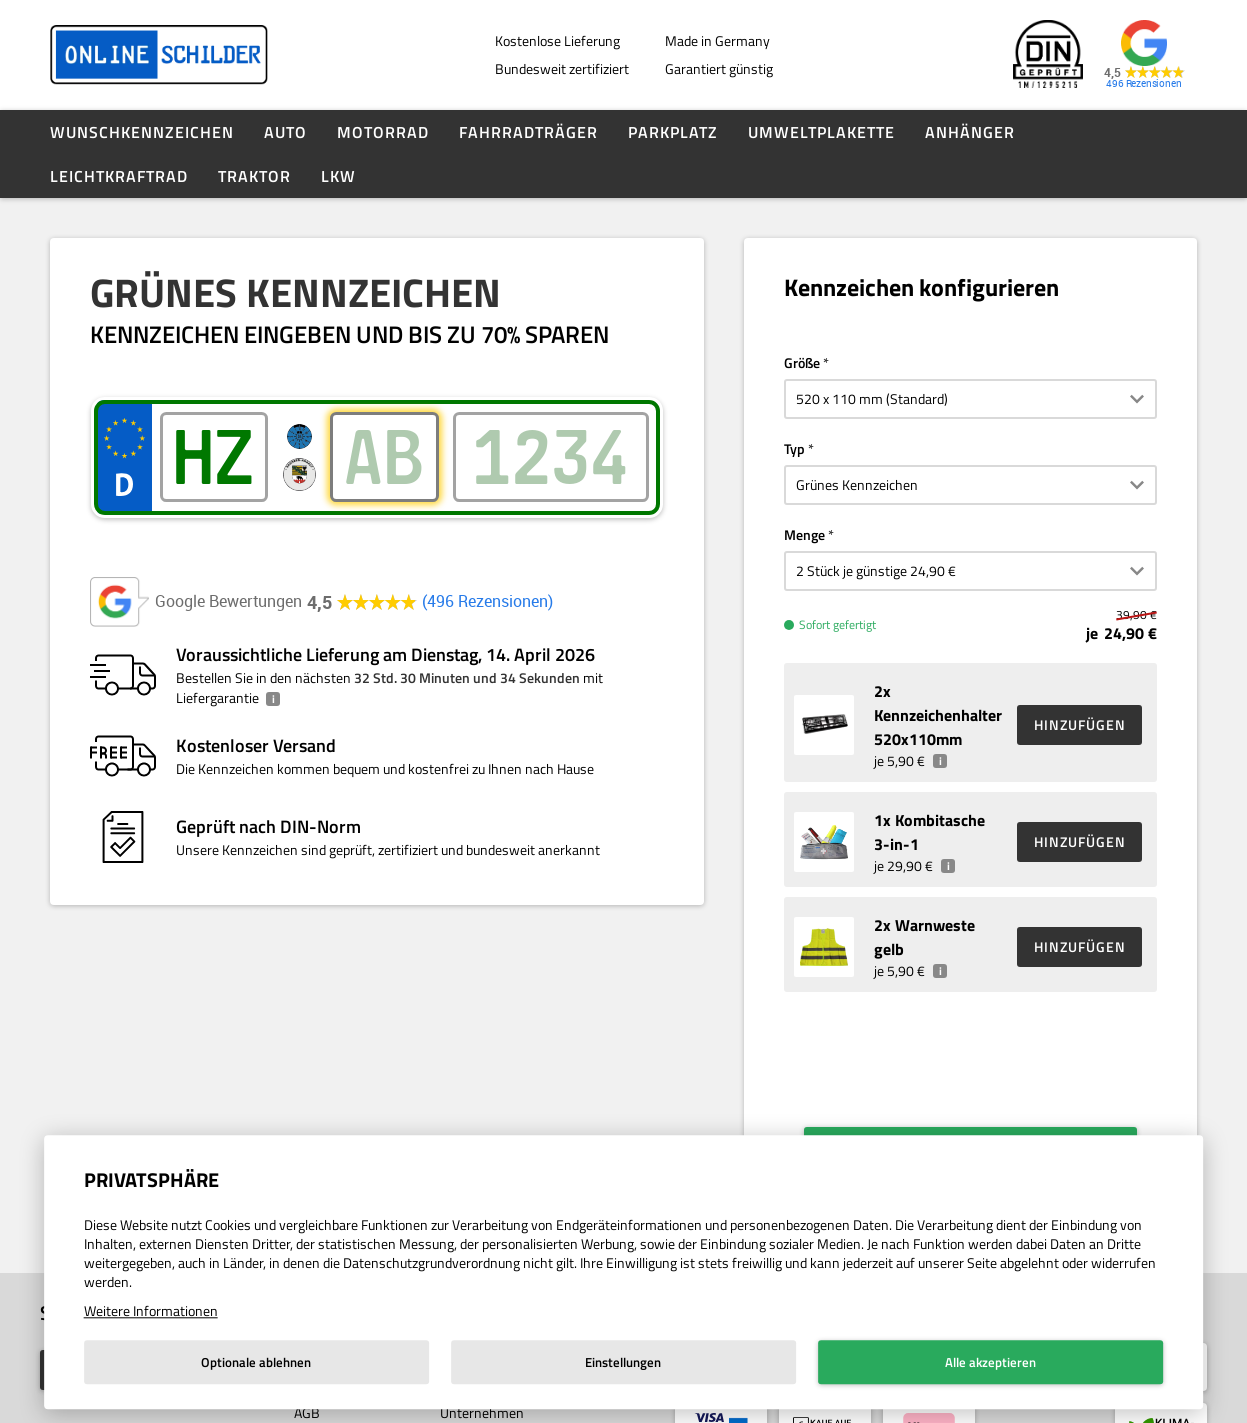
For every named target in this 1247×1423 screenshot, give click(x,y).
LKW (338, 176)
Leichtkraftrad (119, 176)
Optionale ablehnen (256, 1362)
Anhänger (970, 132)
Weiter (985, 1121)
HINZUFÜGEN (1080, 724)
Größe (802, 362)
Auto (285, 132)
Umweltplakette (821, 132)
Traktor (254, 176)
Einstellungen (623, 1362)
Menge (804, 534)
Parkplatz (673, 132)
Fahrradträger (528, 132)
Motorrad (383, 132)
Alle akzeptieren (990, 1362)
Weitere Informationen (151, 1310)
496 (487, 601)
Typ (794, 448)
